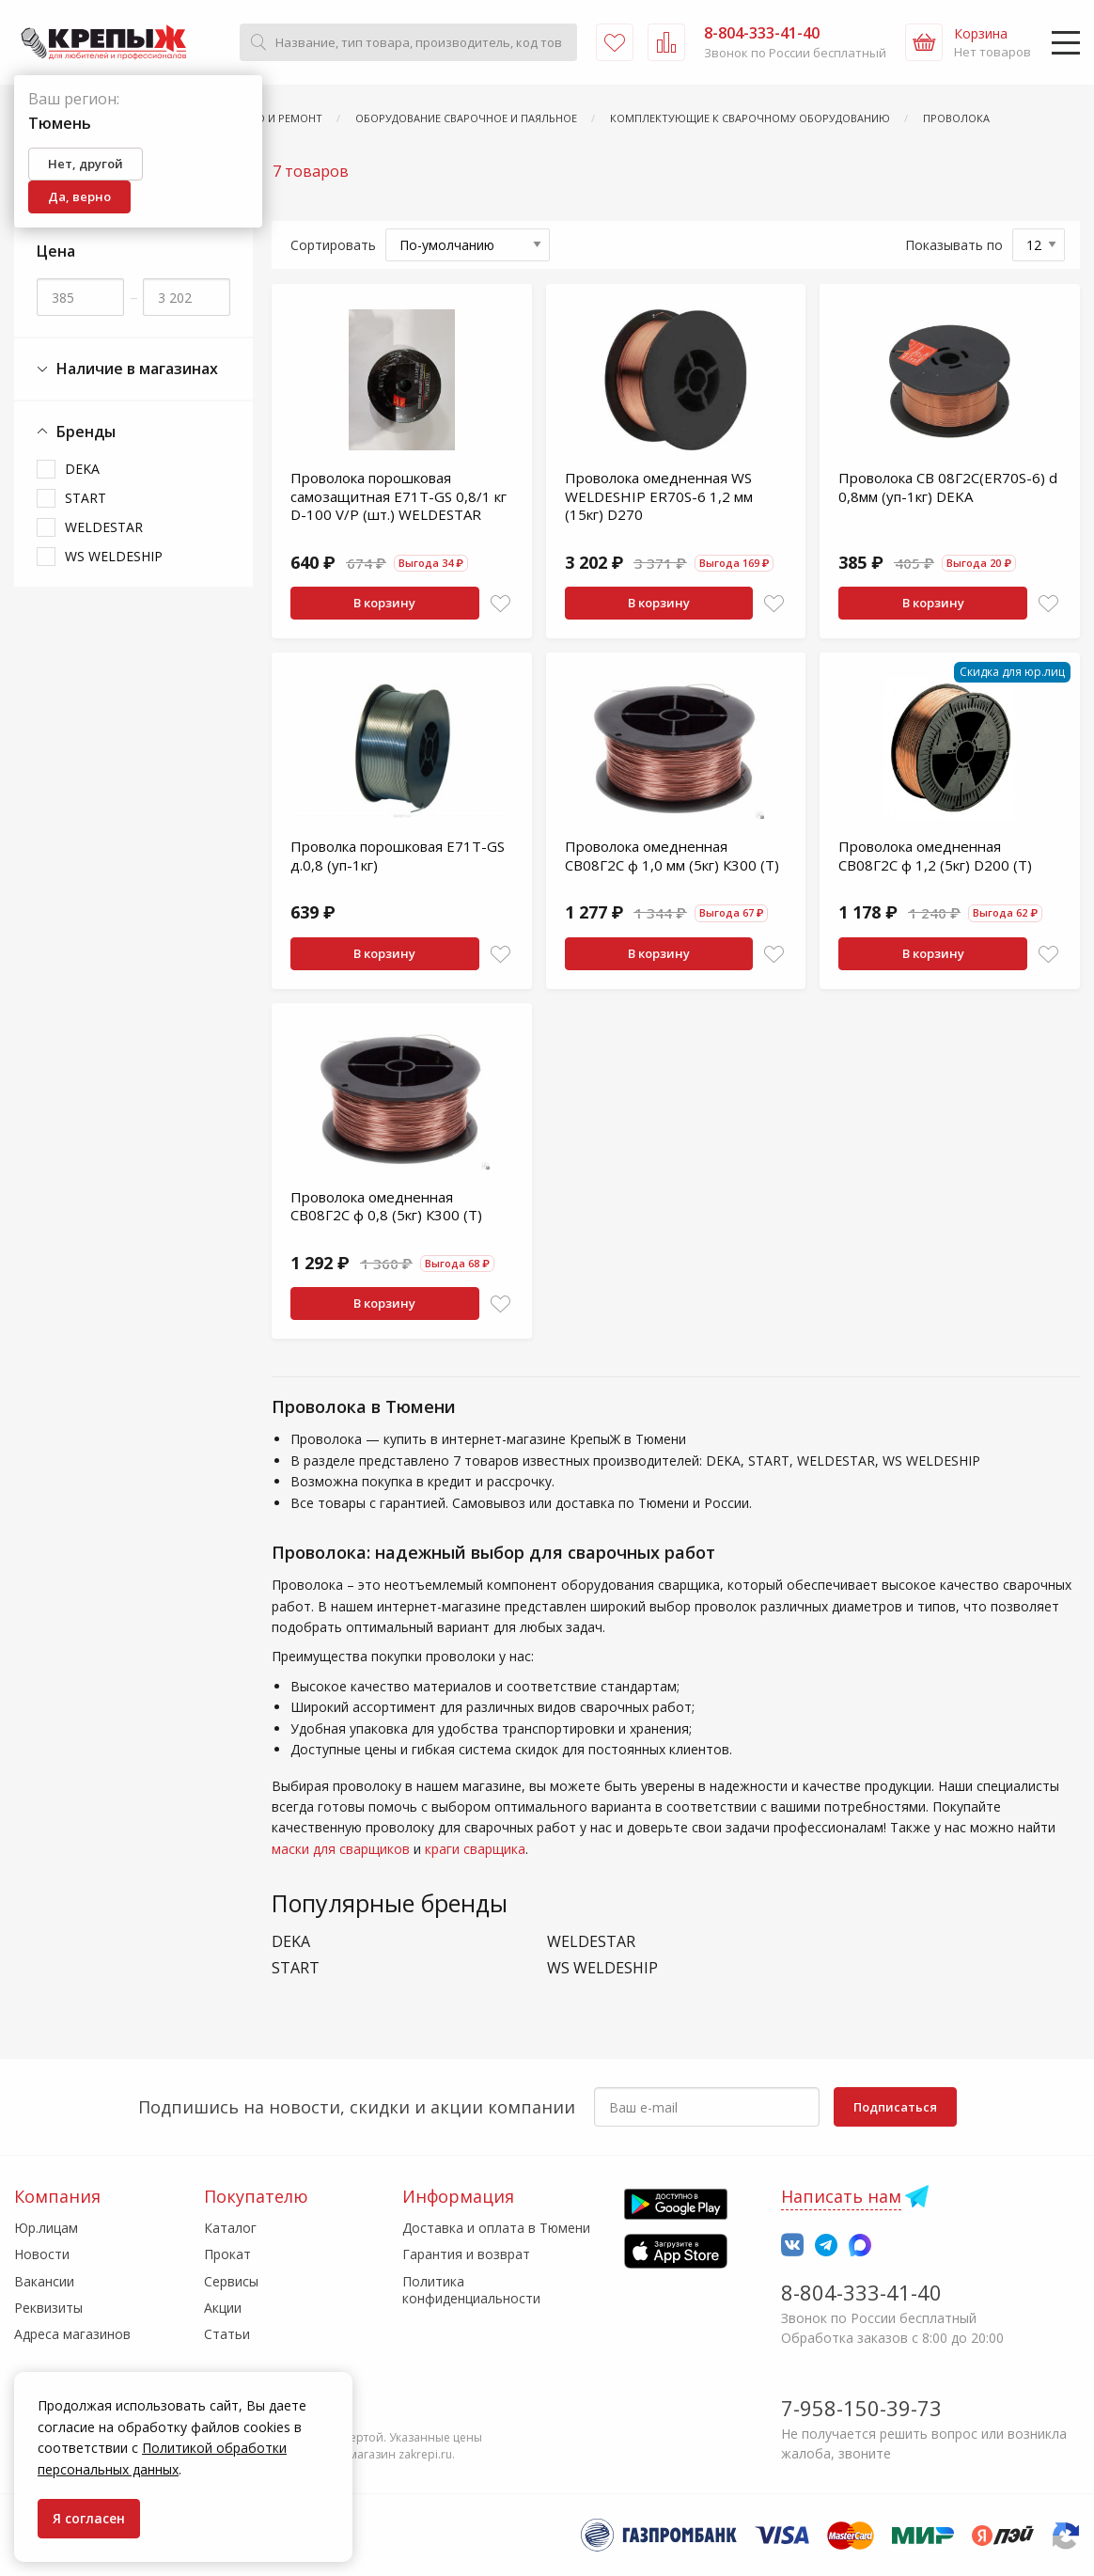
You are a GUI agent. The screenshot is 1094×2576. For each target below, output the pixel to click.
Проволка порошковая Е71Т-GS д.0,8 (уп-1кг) (397, 855)
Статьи (227, 2334)
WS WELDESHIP (114, 556)
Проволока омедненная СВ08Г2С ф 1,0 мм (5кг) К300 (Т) (672, 855)
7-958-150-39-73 (861, 2408)
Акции (223, 2308)
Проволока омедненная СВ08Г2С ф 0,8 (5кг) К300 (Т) (386, 1206)
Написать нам (841, 2196)
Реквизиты (48, 2308)
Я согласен (89, 2518)
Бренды (76, 432)
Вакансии (44, 2281)
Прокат (227, 2254)
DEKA (82, 469)
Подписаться (895, 2106)
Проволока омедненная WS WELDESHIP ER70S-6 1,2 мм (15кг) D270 (659, 496)
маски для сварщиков (341, 1849)
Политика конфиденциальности (471, 2289)
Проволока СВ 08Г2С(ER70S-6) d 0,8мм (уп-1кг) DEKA (947, 487)
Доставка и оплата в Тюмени (496, 2228)
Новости (42, 2254)
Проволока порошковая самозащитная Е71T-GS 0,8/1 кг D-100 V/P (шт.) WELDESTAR (398, 496)
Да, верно (79, 196)
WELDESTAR (104, 527)
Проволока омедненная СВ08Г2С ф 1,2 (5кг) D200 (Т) (935, 855)
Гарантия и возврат (466, 2254)
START (85, 498)
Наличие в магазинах (127, 369)
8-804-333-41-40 (861, 2292)
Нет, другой (85, 163)
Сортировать (333, 245)
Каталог (230, 2228)
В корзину (384, 602)
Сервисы (231, 2281)
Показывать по (954, 245)
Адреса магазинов (72, 2334)
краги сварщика (475, 1849)
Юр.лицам (46, 2228)
